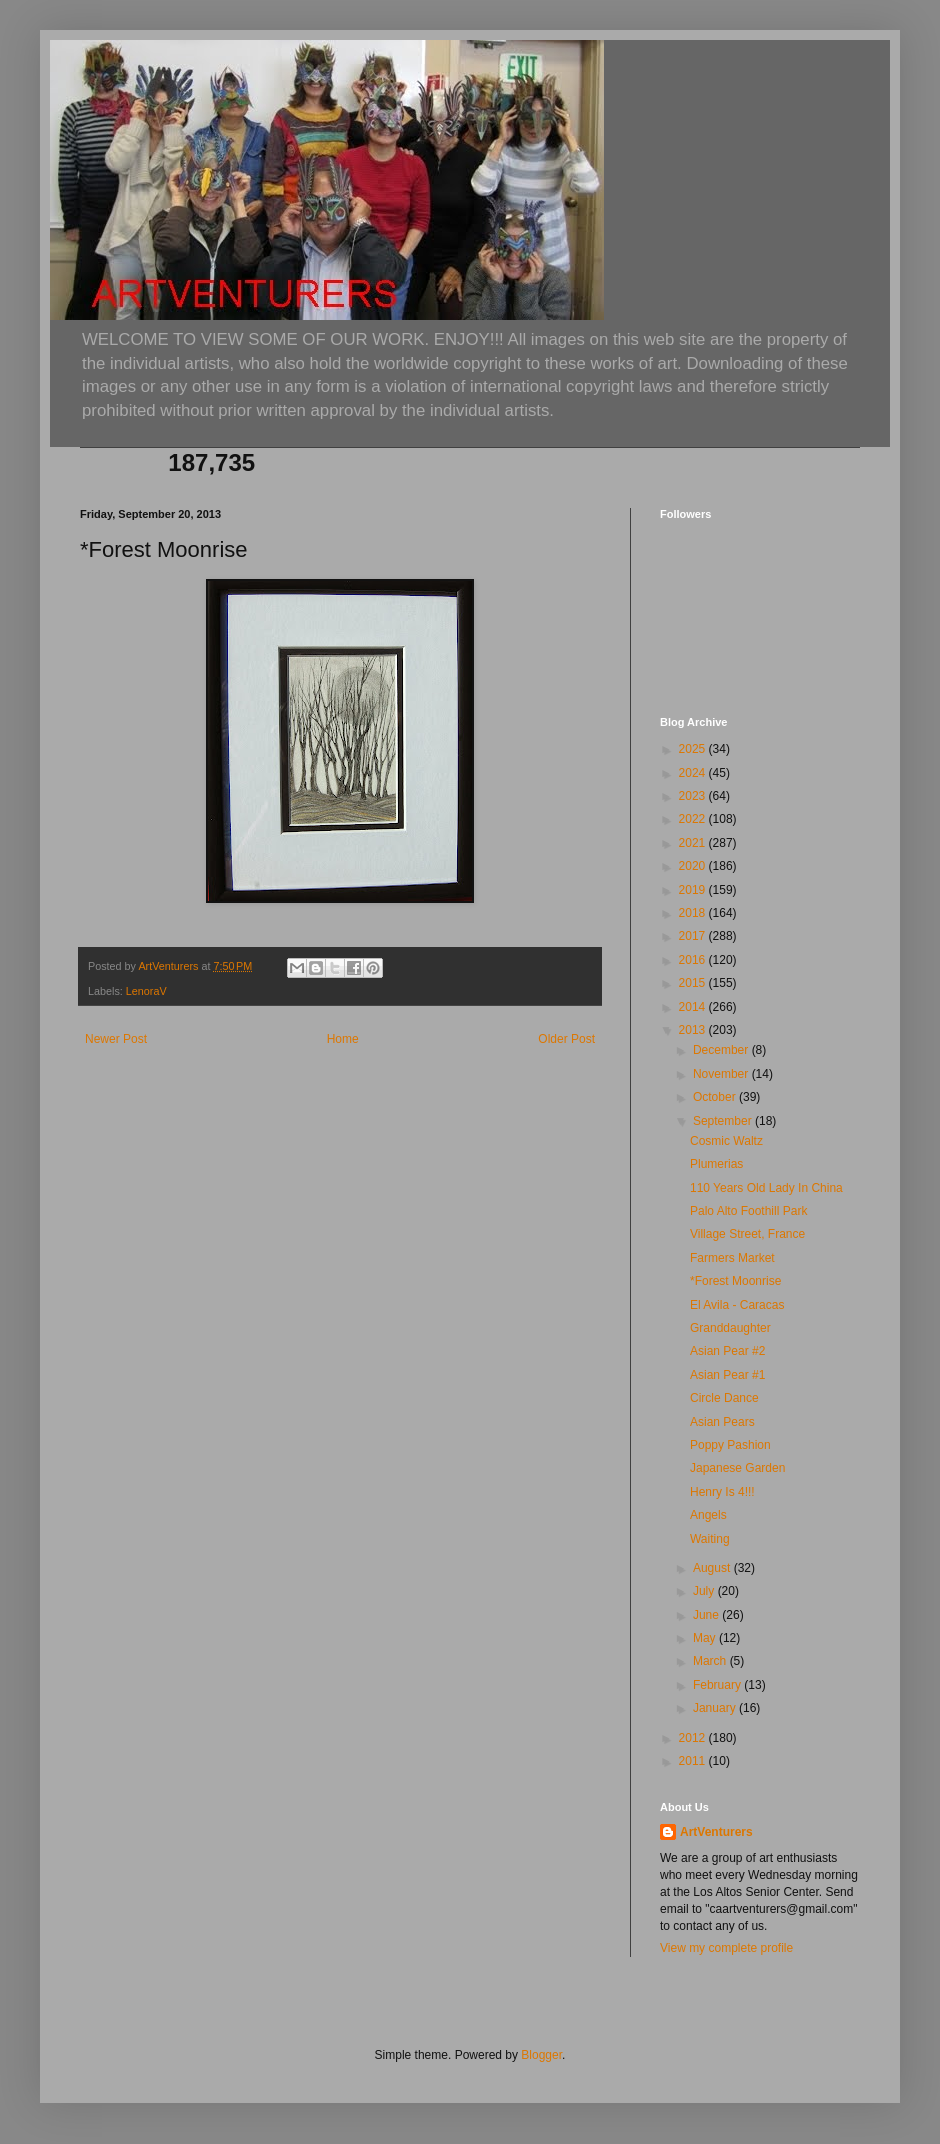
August (713, 1568)
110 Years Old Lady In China (766, 1188)
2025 (694, 749)
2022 (694, 819)
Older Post (566, 1039)
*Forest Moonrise (735, 1281)
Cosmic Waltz (726, 1141)
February (718, 1685)
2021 (694, 843)
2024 (694, 773)
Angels (708, 1515)
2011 (694, 1761)
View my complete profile (726, 1948)
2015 (694, 983)
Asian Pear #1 (727, 1375)
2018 (694, 913)
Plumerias (716, 1164)
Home (343, 1039)
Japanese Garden (737, 1468)
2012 (694, 1738)
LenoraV (146, 991)
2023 (694, 796)
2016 (694, 960)
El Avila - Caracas (737, 1305)
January (716, 1708)
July (705, 1591)
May (706, 1638)
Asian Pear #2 (727, 1351)
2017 (694, 936)
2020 (694, 866)
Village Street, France (747, 1234)
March (711, 1661)
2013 (694, 1030)
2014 (694, 1007)
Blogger (541, 2055)
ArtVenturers (716, 1832)
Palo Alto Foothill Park (748, 1211)
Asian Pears (722, 1422)
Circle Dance (724, 1398)
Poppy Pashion (730, 1445)
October (716, 1097)
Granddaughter (730, 1328)
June (707, 1615)
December (722, 1050)
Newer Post (116, 1039)
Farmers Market (732, 1258)
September (724, 1121)
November (722, 1074)
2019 (694, 890)
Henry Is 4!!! (722, 1492)
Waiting (710, 1539)
